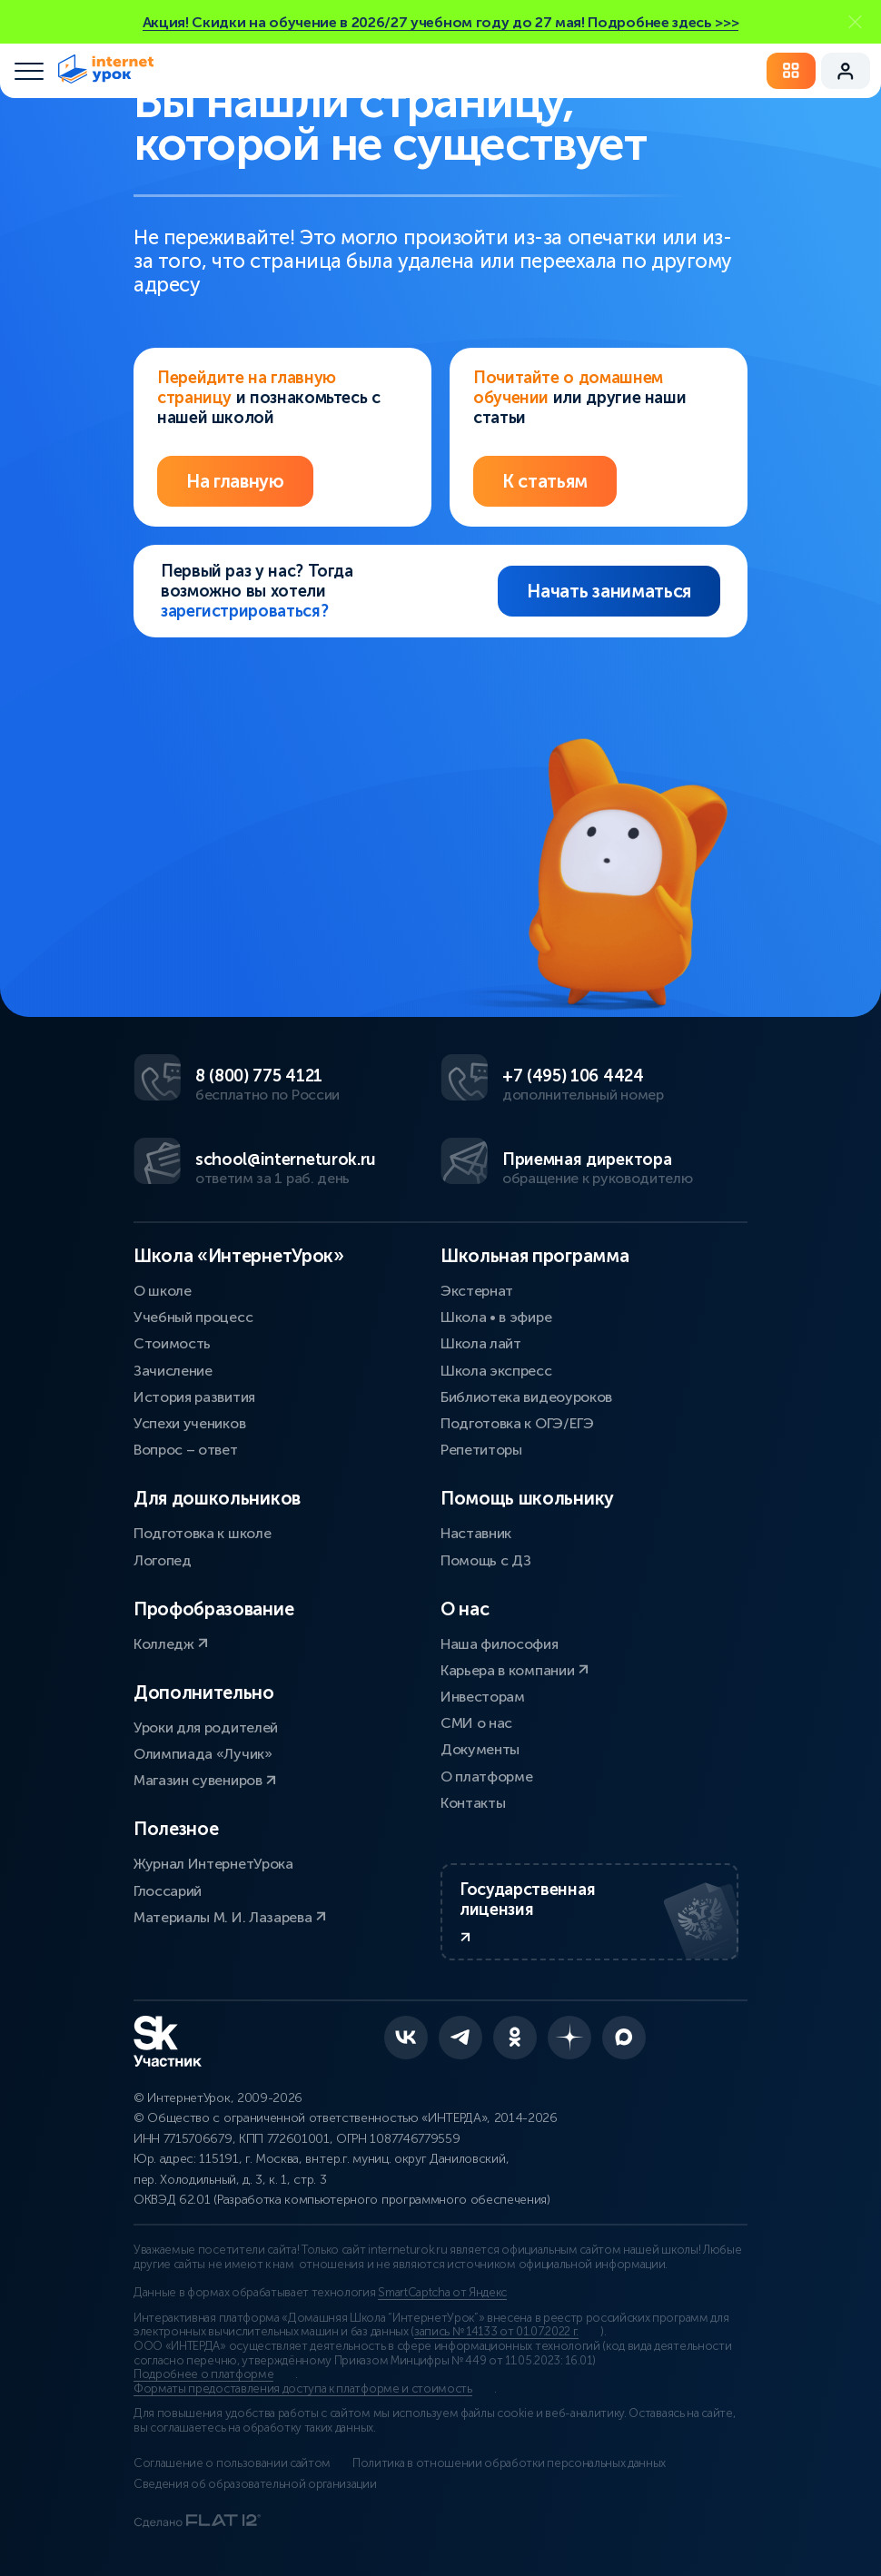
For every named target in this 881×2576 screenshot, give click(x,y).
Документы (480, 1749)
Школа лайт (480, 1343)
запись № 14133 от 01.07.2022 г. (496, 2331)
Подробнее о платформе (203, 2374)
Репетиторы (481, 1449)
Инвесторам (482, 1696)
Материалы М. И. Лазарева (230, 1917)
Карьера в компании (514, 1670)
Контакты (472, 1803)
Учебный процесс (193, 1317)
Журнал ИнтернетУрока (213, 1863)
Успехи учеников (189, 1423)
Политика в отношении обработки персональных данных (509, 2463)
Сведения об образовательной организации (255, 2484)
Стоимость (172, 1343)
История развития (194, 1397)
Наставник (475, 1533)
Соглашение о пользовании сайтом (232, 2463)
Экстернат (476, 1290)
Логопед (163, 1560)
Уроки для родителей (206, 1727)
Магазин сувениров (205, 1780)
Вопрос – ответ (186, 1449)
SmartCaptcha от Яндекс (442, 2292)
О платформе (486, 1776)
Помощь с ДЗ (485, 1560)
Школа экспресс (496, 1370)
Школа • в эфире (495, 1317)
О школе (163, 1290)
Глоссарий (168, 1891)
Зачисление (173, 1370)
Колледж (171, 1644)
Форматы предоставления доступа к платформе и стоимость (303, 2389)
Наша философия (499, 1644)
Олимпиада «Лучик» (203, 1754)
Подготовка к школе (202, 1533)
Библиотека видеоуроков (526, 1397)
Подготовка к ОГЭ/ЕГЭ (517, 1423)
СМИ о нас (476, 1723)
